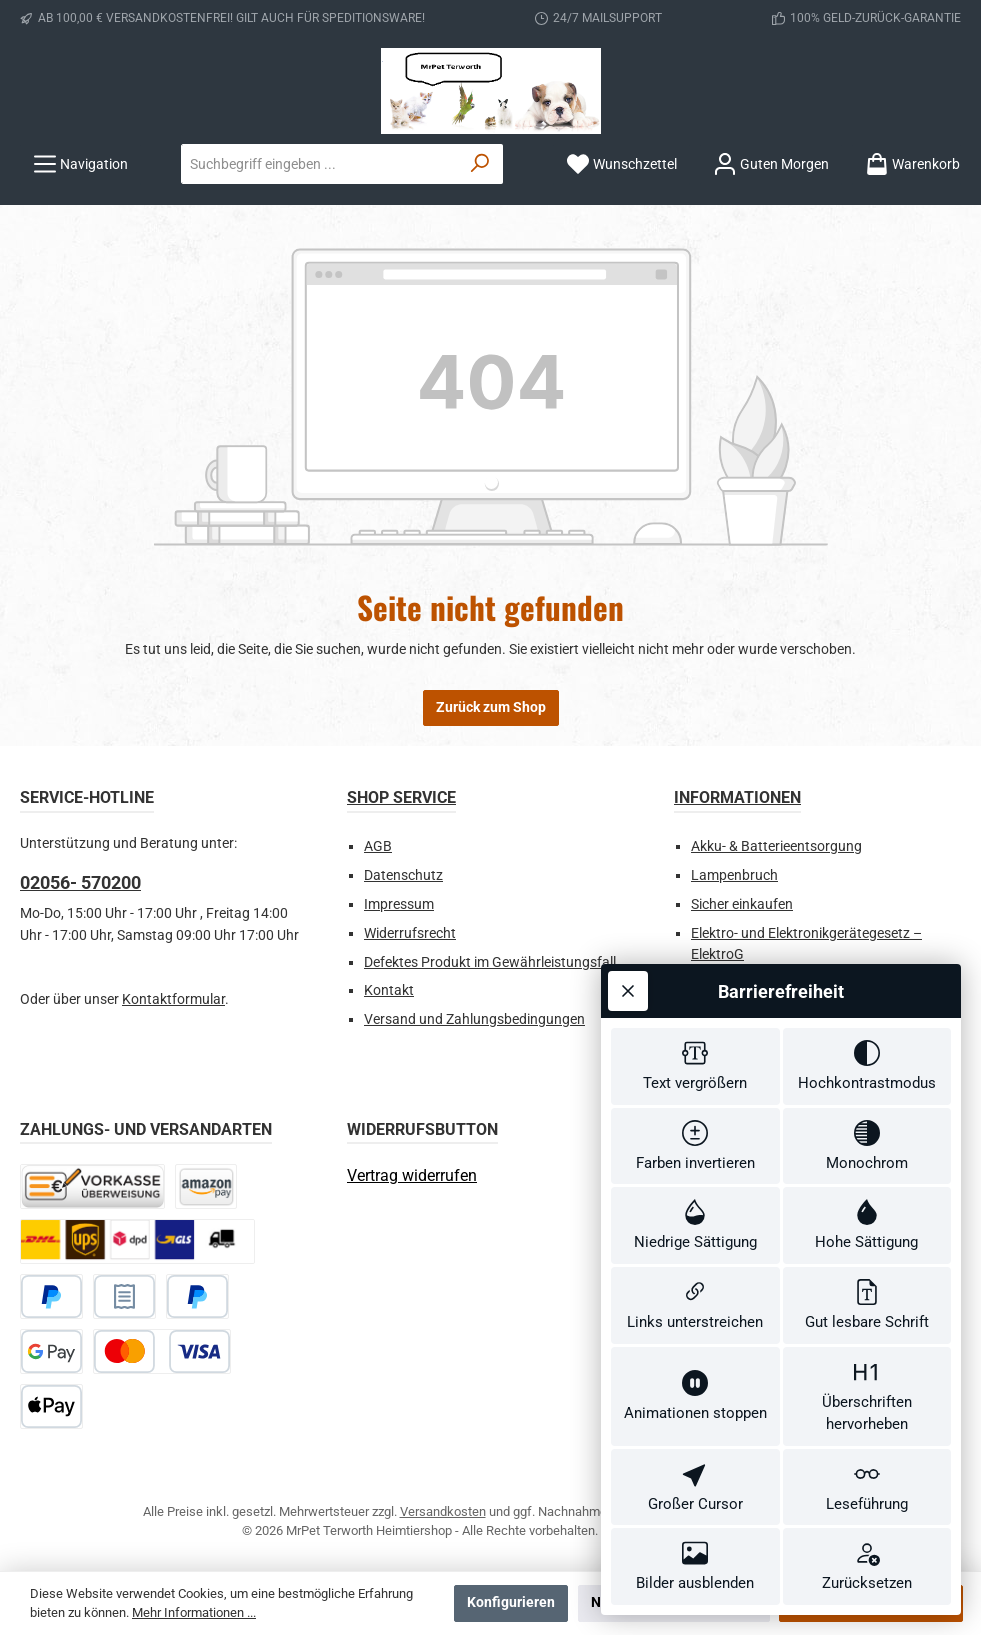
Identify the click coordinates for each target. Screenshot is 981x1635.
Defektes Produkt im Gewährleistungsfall (490, 962)
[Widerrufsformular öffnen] (412, 1175)
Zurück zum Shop (491, 707)
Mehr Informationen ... (194, 1612)
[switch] (695, 1021)
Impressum (399, 904)
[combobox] (320, 164)
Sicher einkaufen (742, 904)
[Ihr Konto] (771, 164)
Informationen (737, 797)
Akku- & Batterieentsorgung (776, 846)
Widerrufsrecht (410, 933)
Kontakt (389, 990)
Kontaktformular (173, 999)
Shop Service (401, 797)
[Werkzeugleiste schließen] (628, 942)
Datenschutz (403, 875)
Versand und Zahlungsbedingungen (474, 1019)
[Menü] (80, 164)
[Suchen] (480, 164)
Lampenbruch (734, 875)
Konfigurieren (511, 1602)
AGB (378, 846)
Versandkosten (443, 1511)
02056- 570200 (80, 882)
